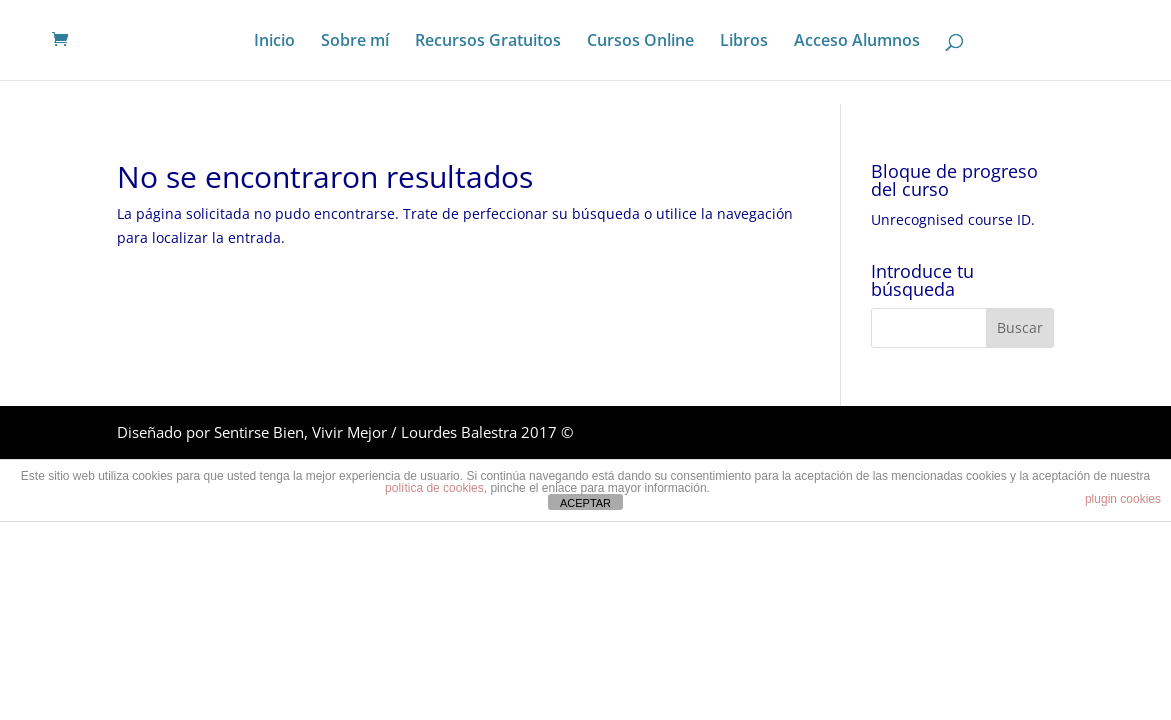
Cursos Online (640, 42)
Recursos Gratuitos (488, 42)
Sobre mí (355, 42)
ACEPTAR (585, 503)
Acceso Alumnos (857, 42)
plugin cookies (1123, 499)
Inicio (274, 42)
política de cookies (434, 488)
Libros (744, 42)
